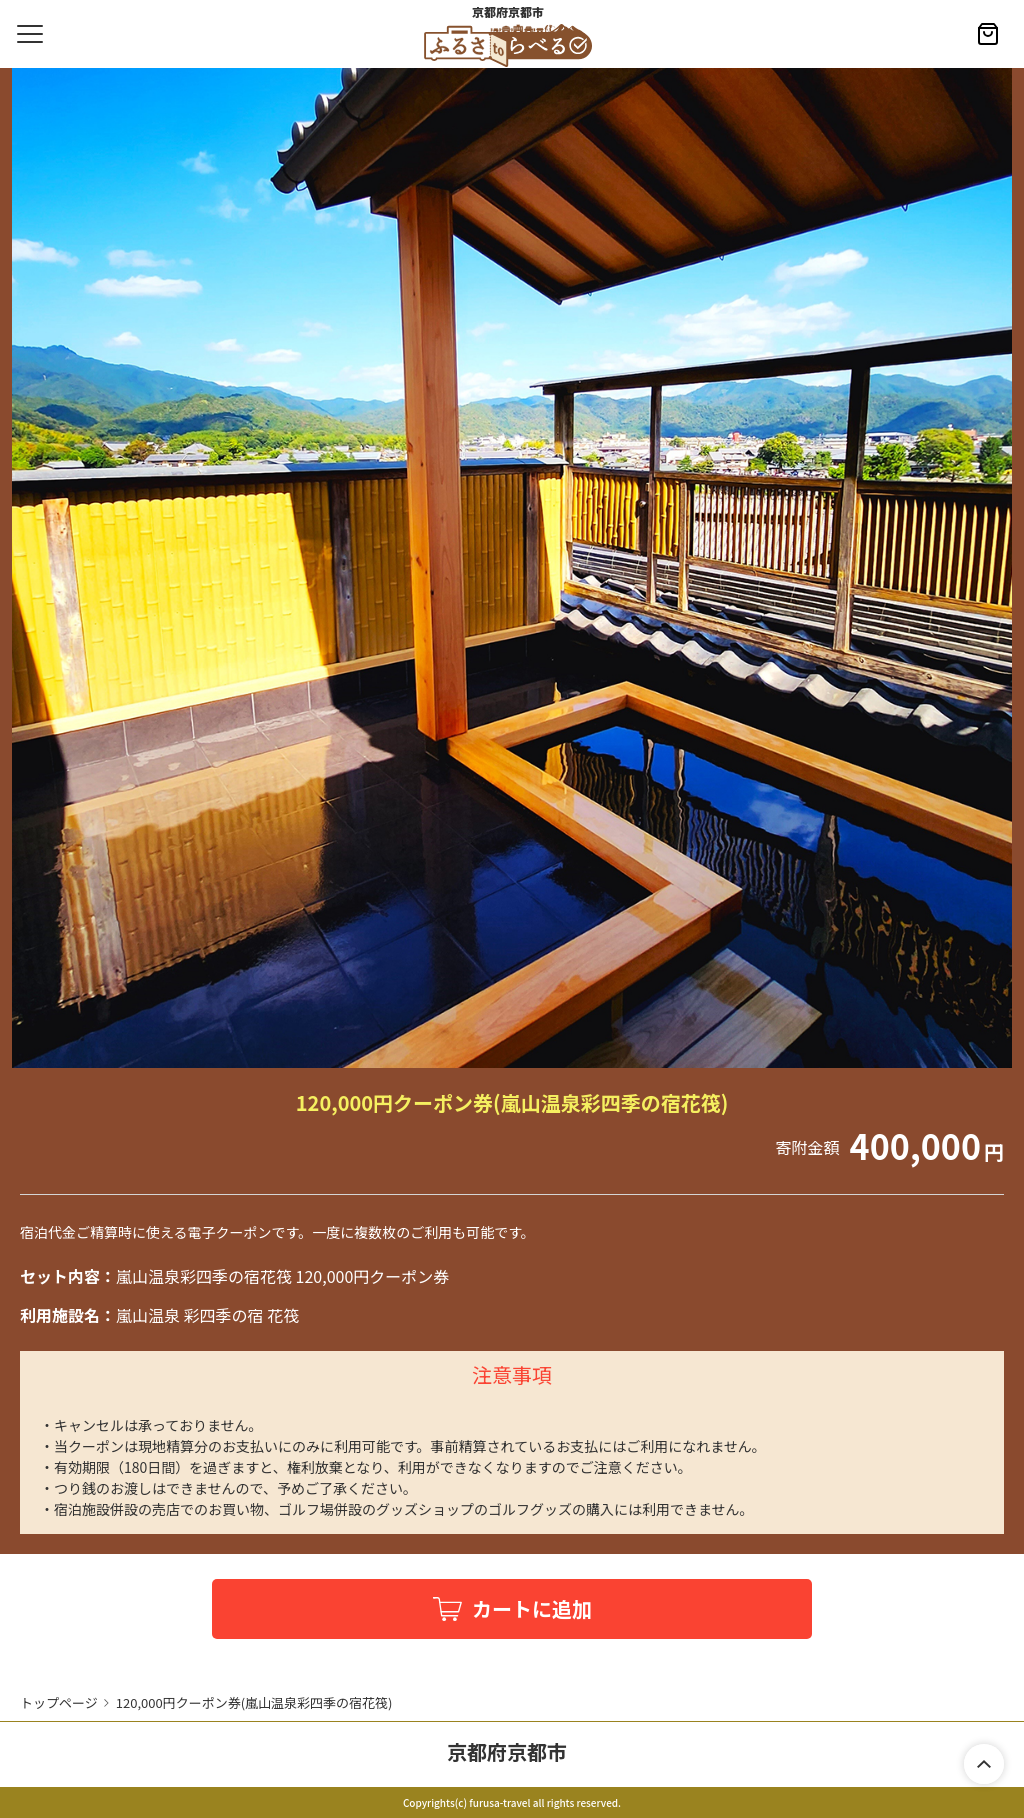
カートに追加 (532, 1608)
